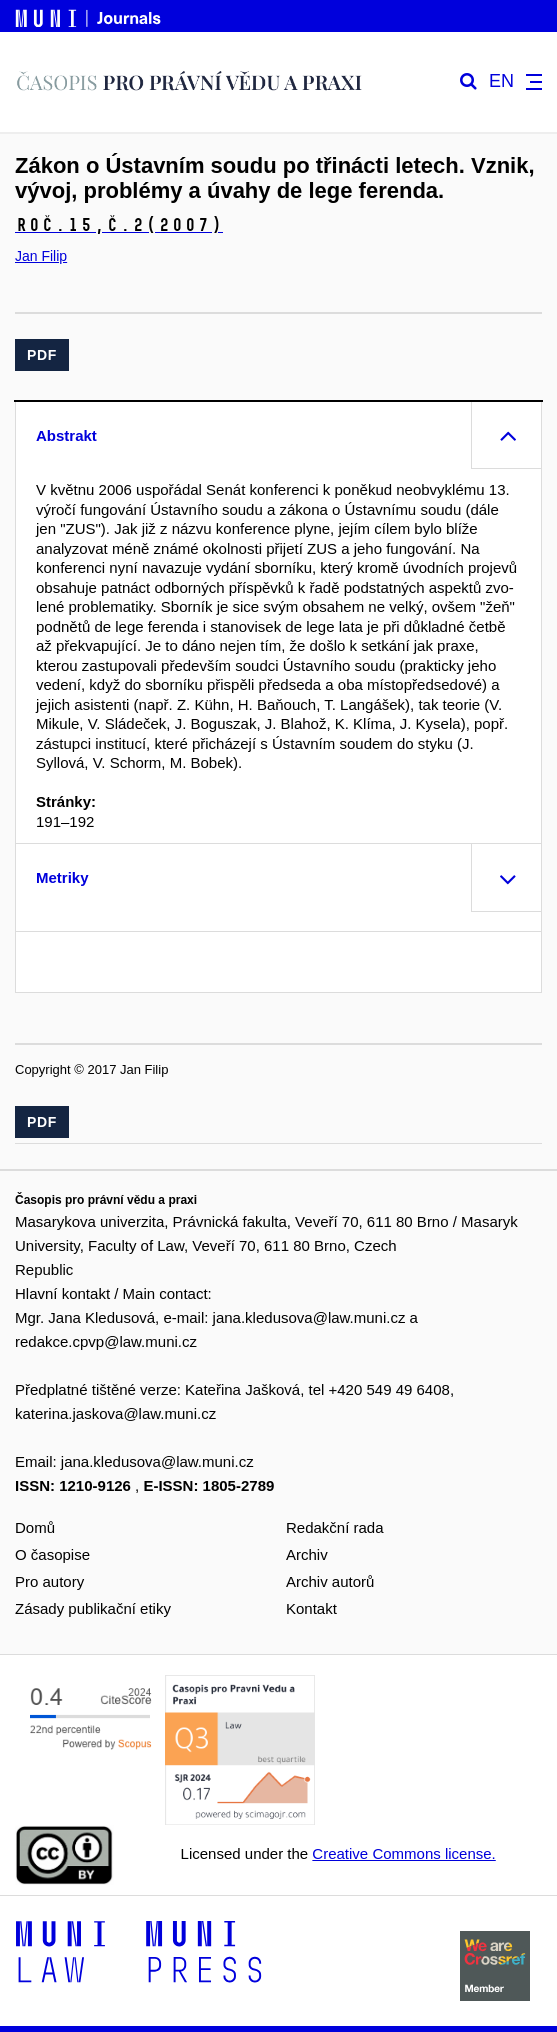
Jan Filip (41, 256)
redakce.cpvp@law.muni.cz (106, 1341)
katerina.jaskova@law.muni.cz (115, 1413)
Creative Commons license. (403, 1853)
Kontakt (311, 1608)
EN (501, 81)
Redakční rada (335, 1527)
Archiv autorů (330, 1581)
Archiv (307, 1554)
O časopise (52, 1554)
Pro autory (49, 1581)
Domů (35, 1527)
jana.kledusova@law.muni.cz (309, 1317)
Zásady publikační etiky (93, 1608)
